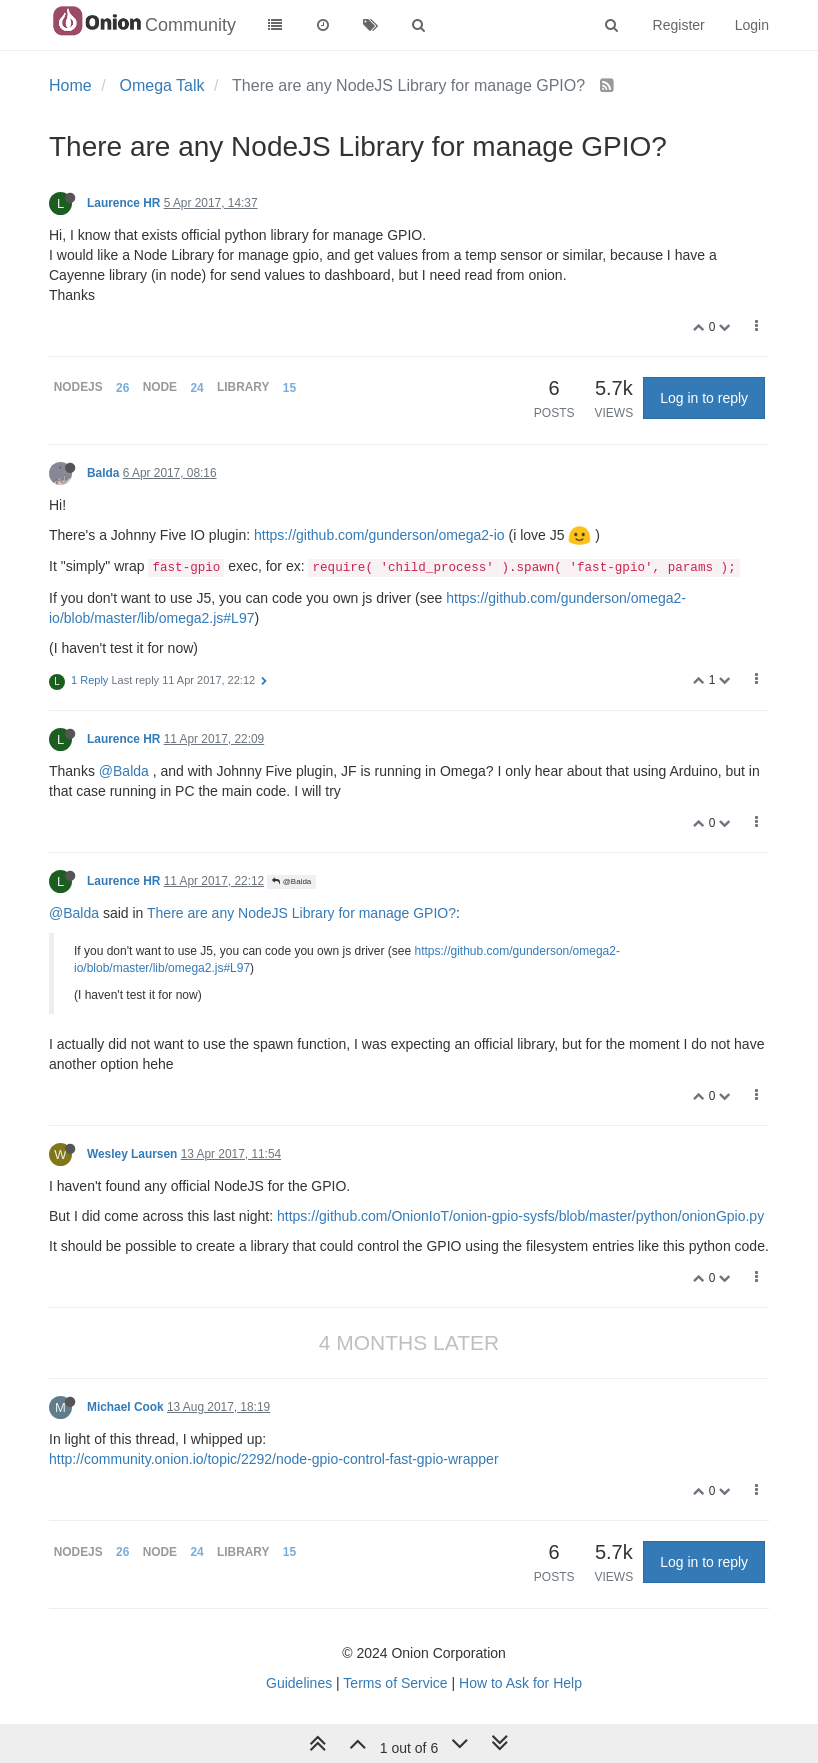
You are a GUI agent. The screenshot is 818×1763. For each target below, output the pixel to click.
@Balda (124, 771)
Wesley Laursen (132, 1154)
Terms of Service (395, 1683)
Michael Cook (125, 1407)
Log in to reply (704, 398)
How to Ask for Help (520, 1683)
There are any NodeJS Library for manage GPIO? (301, 913)
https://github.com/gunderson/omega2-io (379, 535)
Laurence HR (123, 203)
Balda (103, 473)
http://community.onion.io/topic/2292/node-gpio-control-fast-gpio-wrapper (274, 1459)
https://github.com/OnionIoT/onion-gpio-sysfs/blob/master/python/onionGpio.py (520, 1216)
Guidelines (299, 1683)
